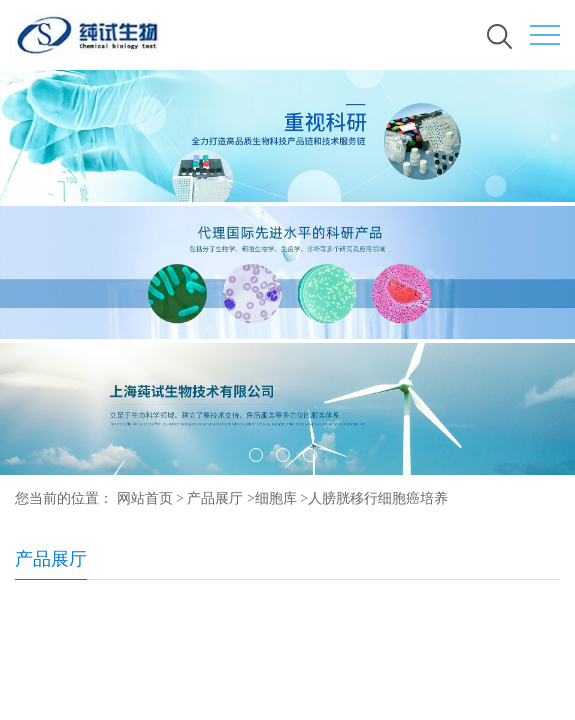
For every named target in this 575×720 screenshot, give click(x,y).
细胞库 (276, 498)
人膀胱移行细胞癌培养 (378, 498)
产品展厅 (215, 498)
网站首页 (145, 498)
